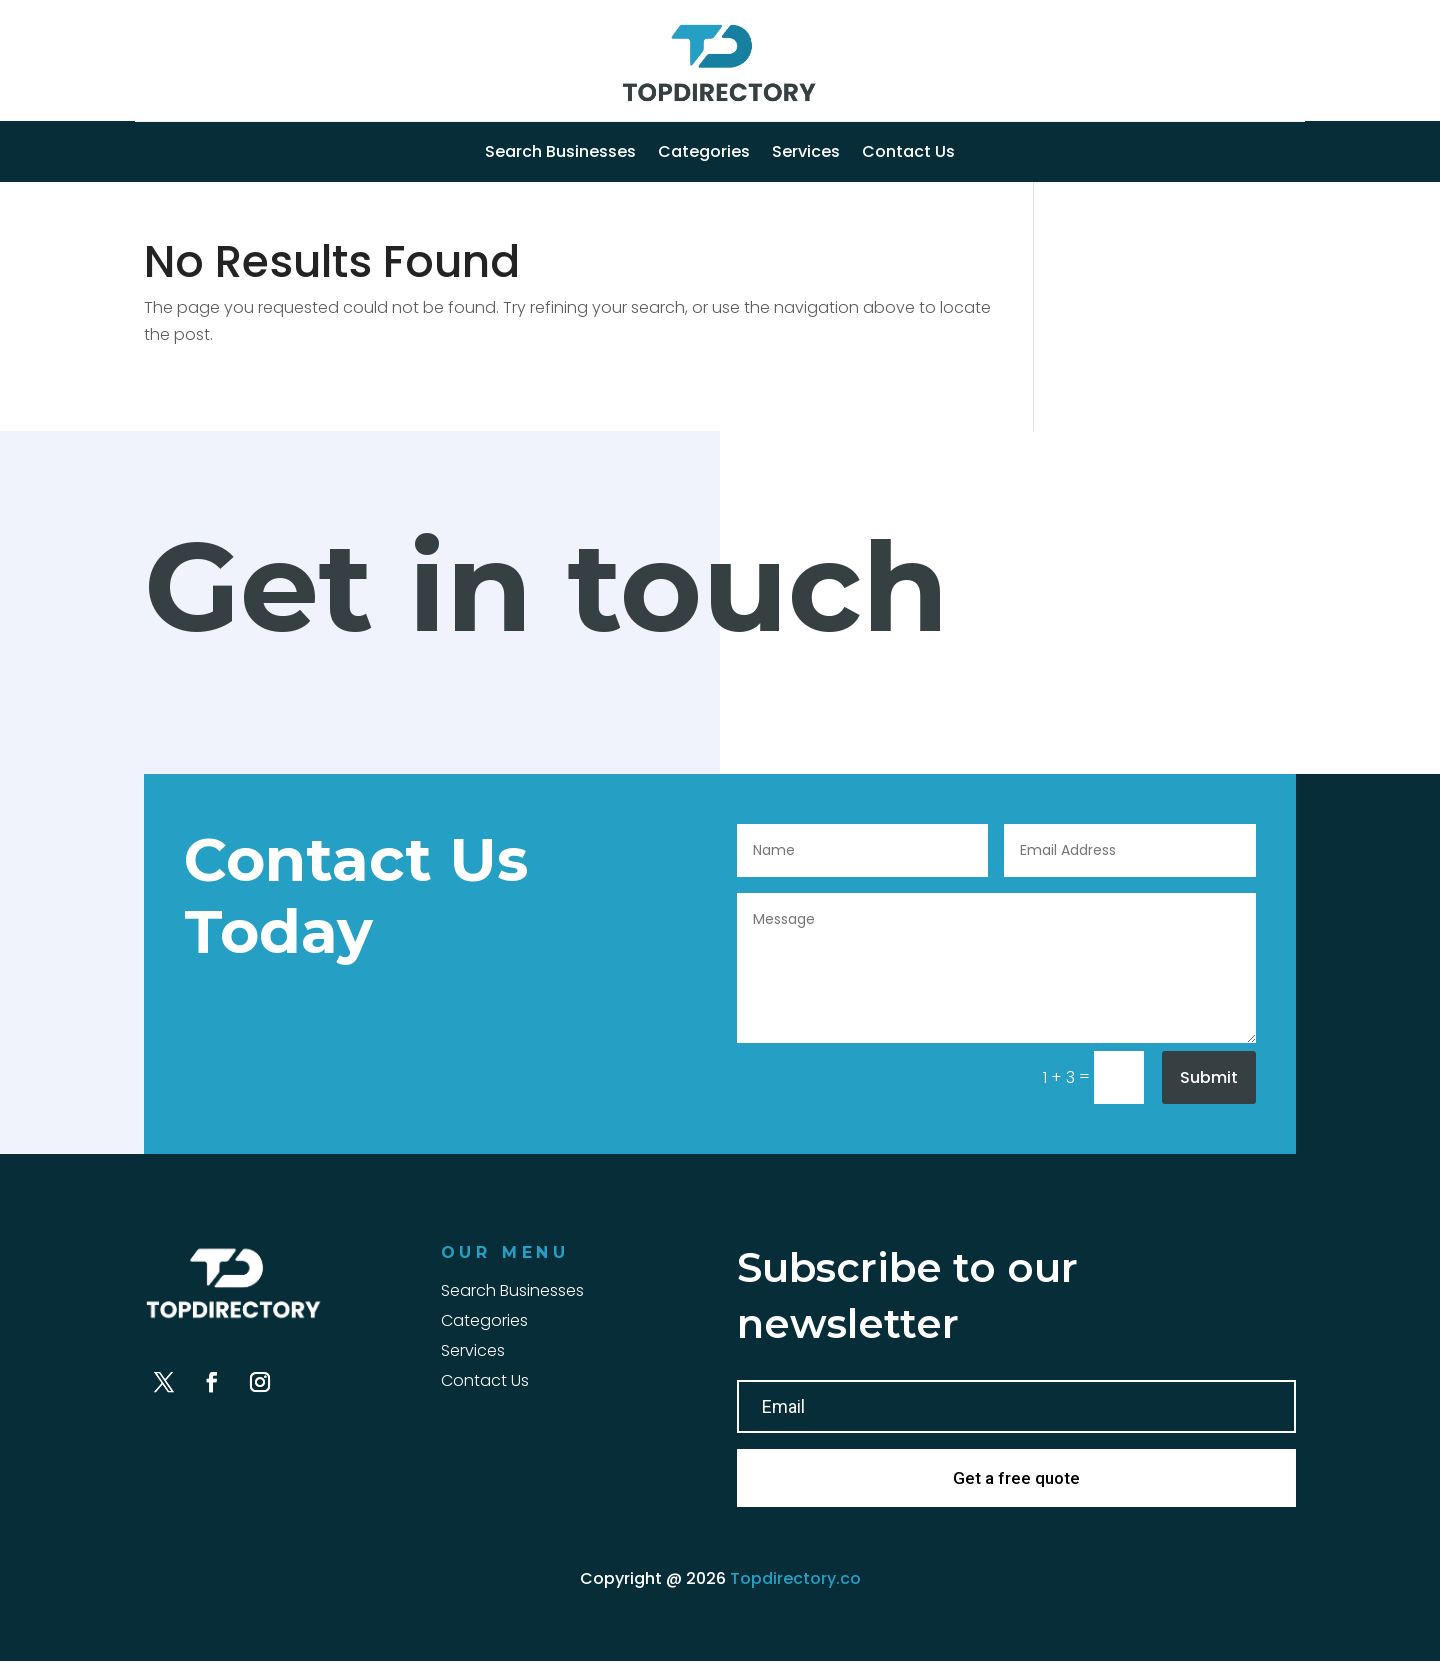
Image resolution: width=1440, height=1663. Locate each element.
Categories (704, 154)
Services (806, 154)
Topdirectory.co (795, 1580)
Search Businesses (560, 154)
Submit (1209, 1077)
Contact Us (908, 154)
